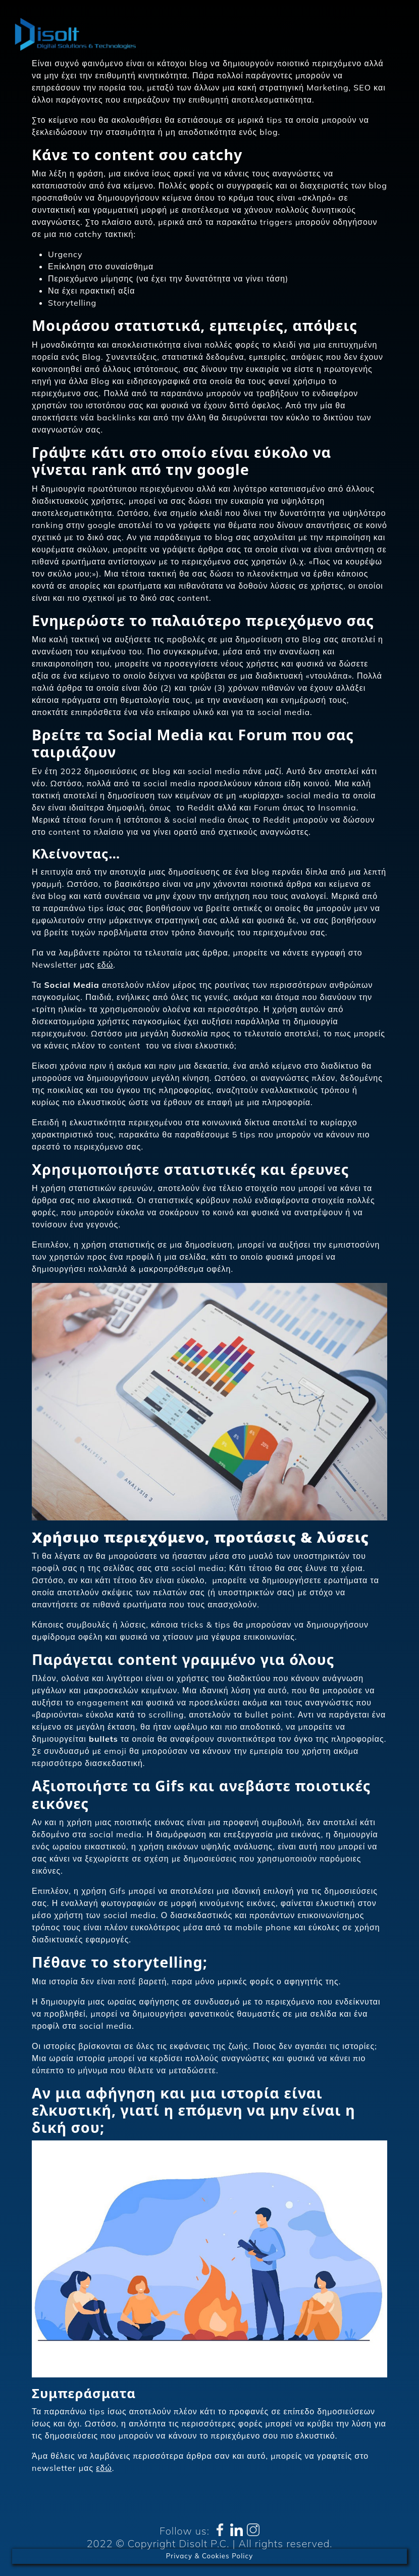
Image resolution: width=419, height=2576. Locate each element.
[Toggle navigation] (393, 34)
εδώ (105, 965)
